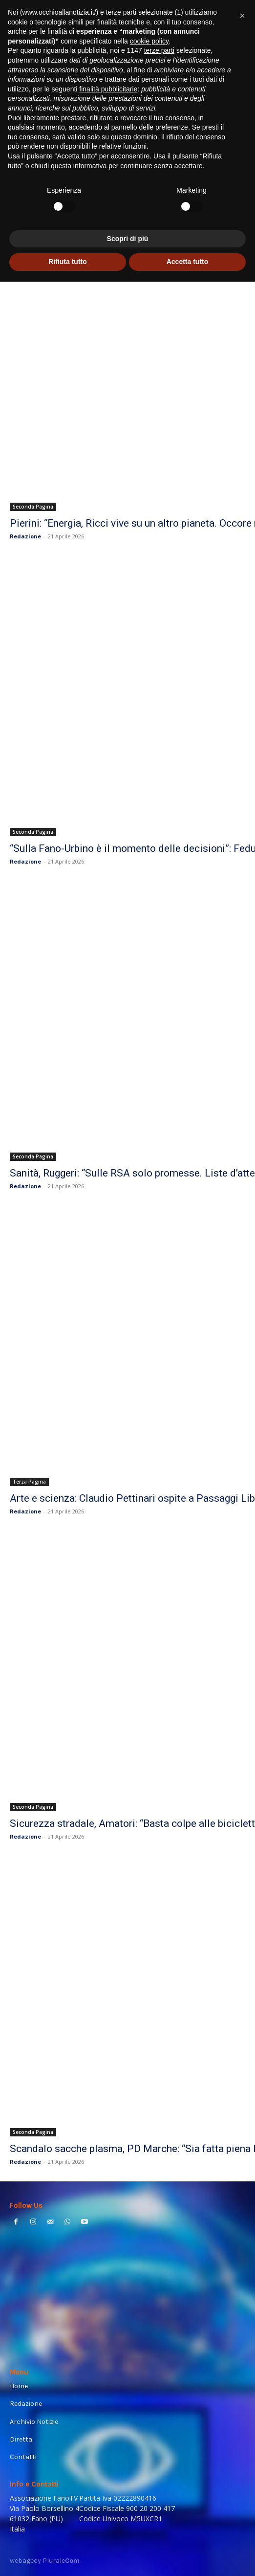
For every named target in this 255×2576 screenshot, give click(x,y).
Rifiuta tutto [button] (67, 2556)
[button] (242, 2310)
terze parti (159, 2345)
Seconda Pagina (33, 506)
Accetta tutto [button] (188, 2556)
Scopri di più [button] (128, 2533)
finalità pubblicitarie (108, 2383)
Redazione (25, 536)
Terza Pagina (29, 1481)
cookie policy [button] (149, 2335)
